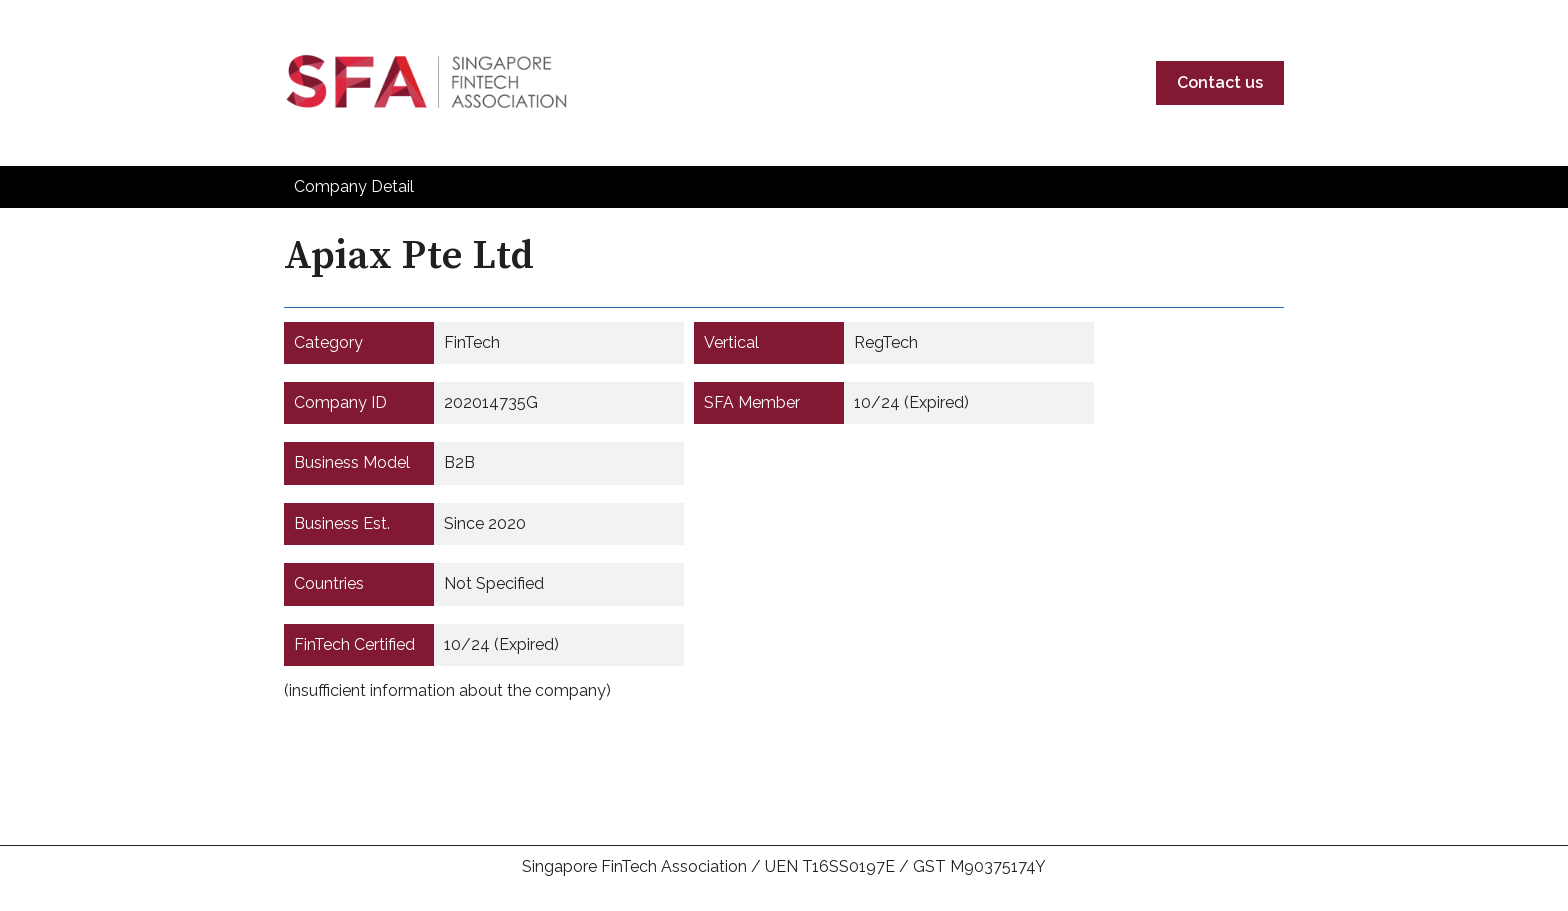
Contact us (1220, 82)
